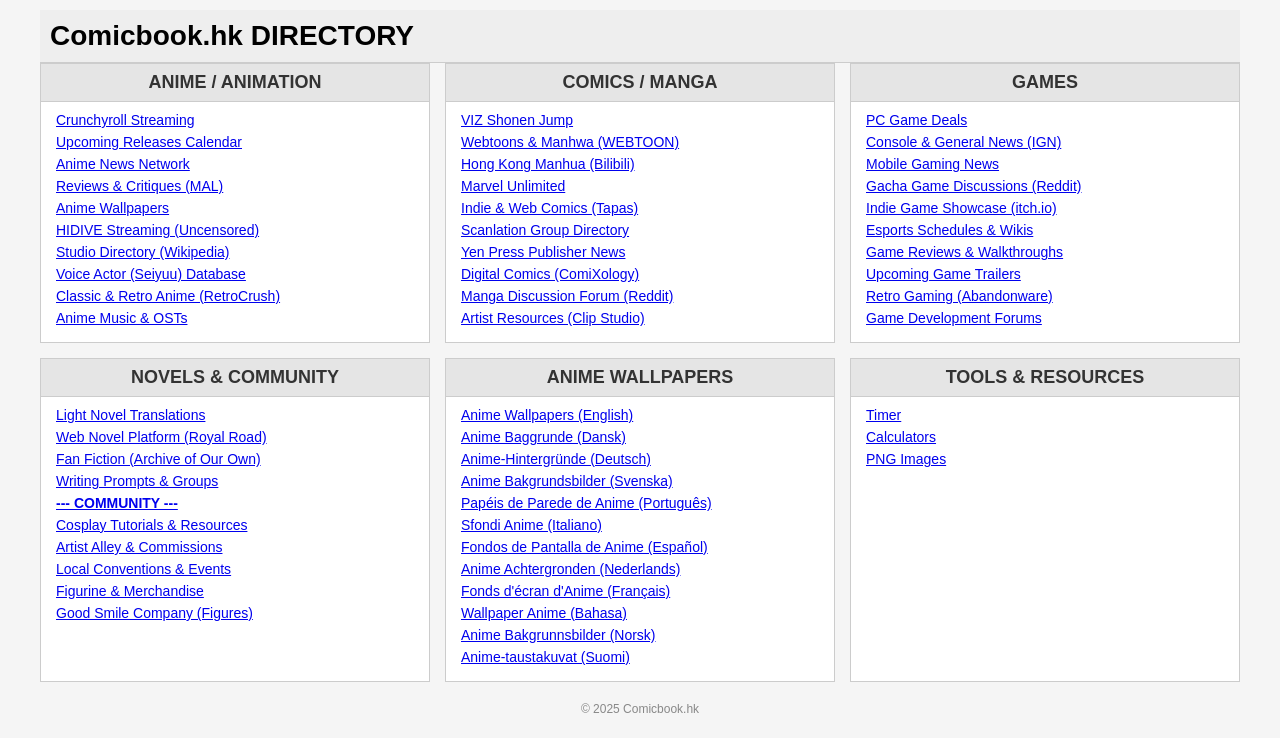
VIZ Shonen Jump (517, 120)
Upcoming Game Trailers (943, 274)
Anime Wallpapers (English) (547, 415)
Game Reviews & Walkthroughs (964, 252)
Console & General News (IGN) (963, 142)
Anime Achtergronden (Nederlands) (570, 569)
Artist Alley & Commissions (139, 547)
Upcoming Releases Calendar (149, 142)
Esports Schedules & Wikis (949, 230)
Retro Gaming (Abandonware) (959, 296)
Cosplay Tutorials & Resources (151, 525)
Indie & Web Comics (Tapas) (549, 208)
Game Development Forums (954, 318)
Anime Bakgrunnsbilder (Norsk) (558, 635)
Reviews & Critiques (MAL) (139, 186)
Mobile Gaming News (932, 164)
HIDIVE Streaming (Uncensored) (157, 230)
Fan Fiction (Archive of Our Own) (158, 459)
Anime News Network (123, 164)
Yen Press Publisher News (543, 252)
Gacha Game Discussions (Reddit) (974, 186)
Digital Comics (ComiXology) (550, 274)
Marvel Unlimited (513, 186)
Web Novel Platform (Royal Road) (161, 437)
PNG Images (906, 459)
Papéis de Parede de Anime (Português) (586, 503)
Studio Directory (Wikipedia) (143, 252)
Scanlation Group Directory (545, 230)
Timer (883, 415)
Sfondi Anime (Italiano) (531, 525)
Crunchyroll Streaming (125, 120)
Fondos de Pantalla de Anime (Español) (584, 547)
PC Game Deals (916, 120)
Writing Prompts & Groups (137, 481)
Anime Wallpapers (112, 208)
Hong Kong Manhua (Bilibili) (548, 164)
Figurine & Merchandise (130, 591)
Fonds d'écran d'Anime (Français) (565, 591)
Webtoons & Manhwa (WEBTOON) (570, 142)
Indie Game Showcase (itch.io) (961, 208)
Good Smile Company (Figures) (154, 613)
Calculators (901, 437)
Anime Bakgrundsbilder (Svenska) (567, 481)
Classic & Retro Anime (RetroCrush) (168, 296)
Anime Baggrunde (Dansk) (543, 437)
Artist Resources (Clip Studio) (553, 318)
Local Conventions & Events (143, 569)
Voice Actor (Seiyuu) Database (151, 274)
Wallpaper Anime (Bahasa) (544, 613)
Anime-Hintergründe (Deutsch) (556, 459)
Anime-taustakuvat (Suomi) (545, 657)
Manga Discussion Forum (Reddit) (567, 296)
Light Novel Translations (130, 415)
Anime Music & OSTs (121, 318)
